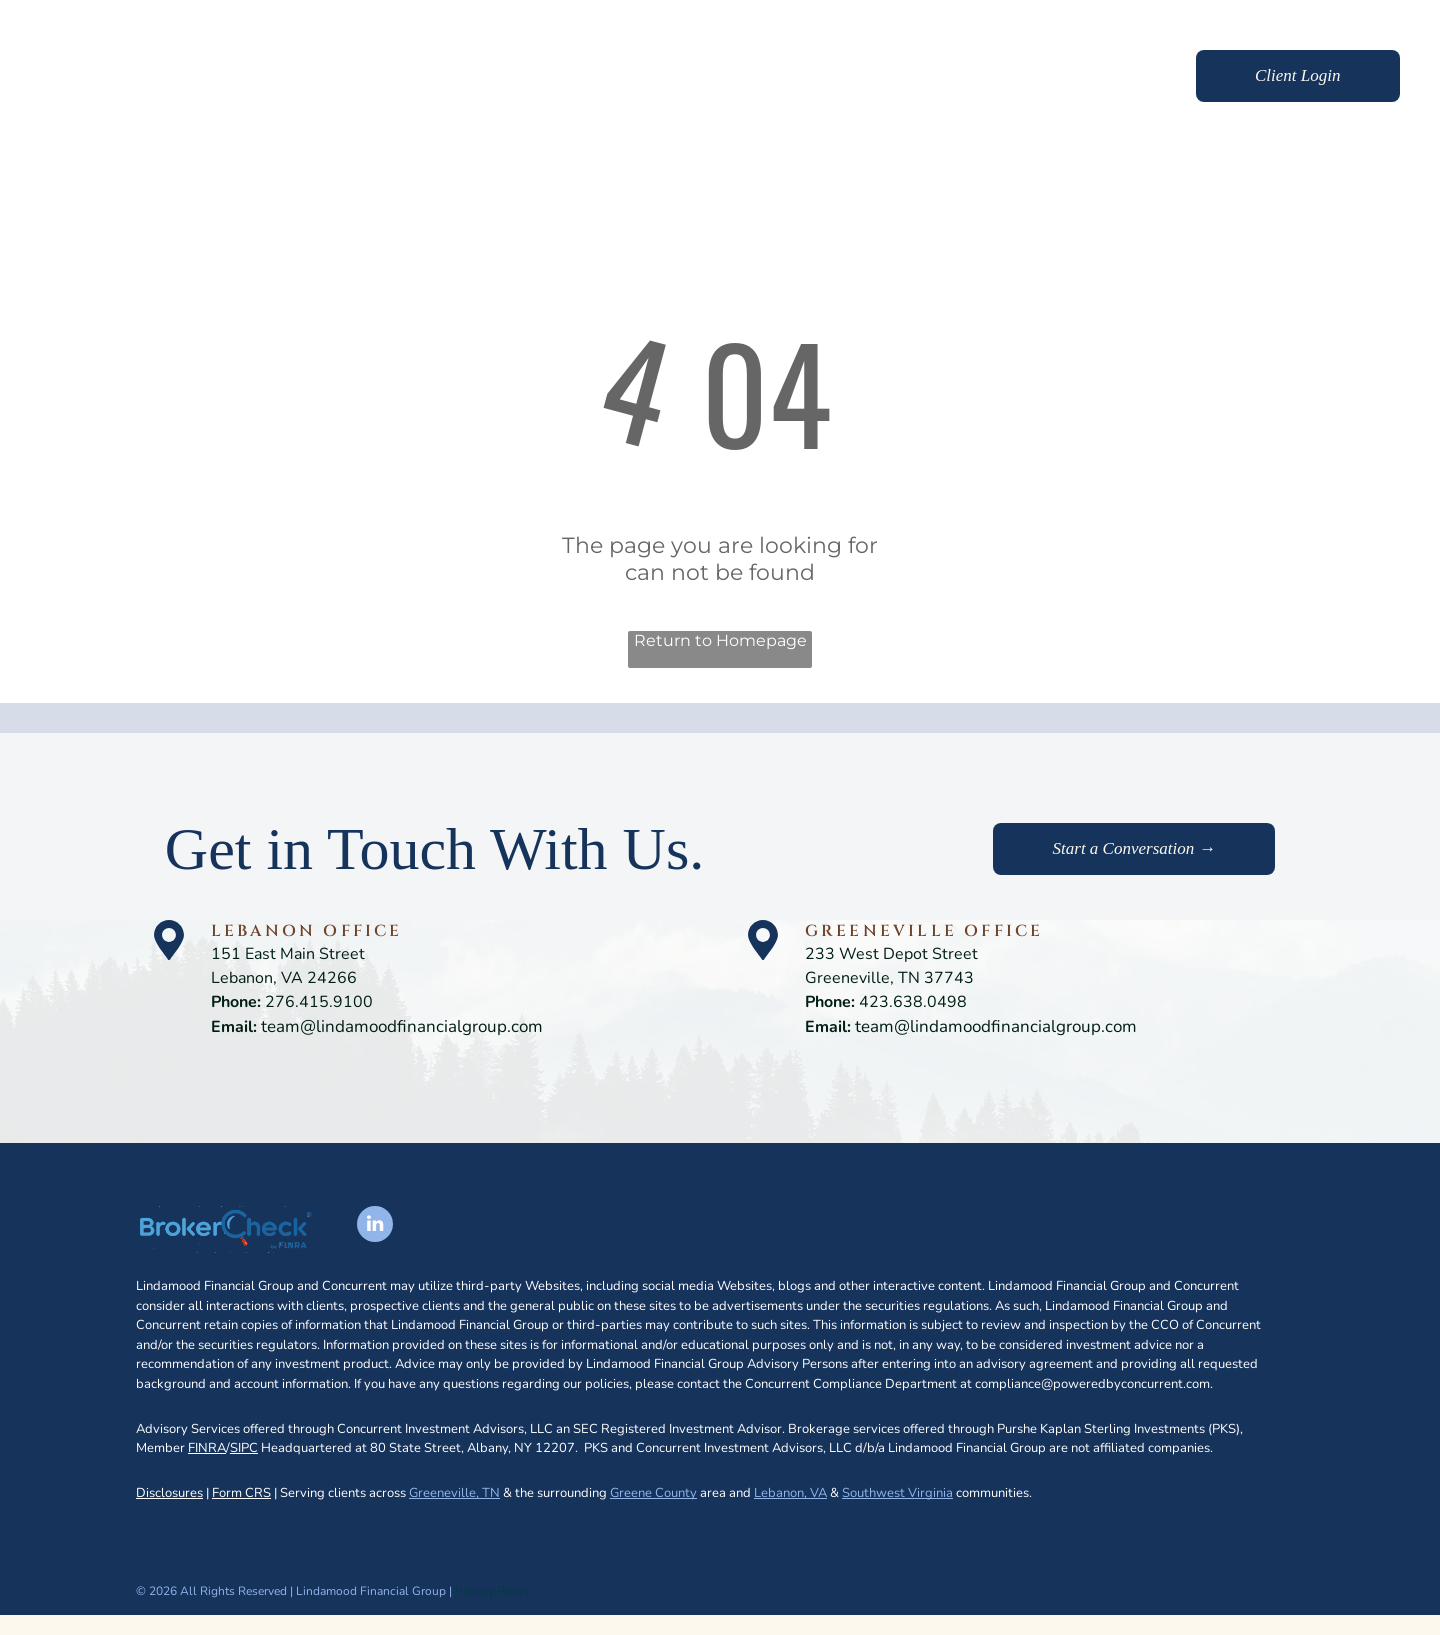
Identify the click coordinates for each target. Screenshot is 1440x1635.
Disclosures (169, 1493)
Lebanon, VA (790, 1493)
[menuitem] (692, 78)
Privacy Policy (493, 1591)
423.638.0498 (913, 1002)
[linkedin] (375, 1226)
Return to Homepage (720, 640)
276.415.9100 (319, 1002)
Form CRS (241, 1493)
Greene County (653, 1493)
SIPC (244, 1448)
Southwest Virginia (897, 1493)
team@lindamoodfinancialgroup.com (402, 1026)
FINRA (207, 1448)
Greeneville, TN (454, 1493)
